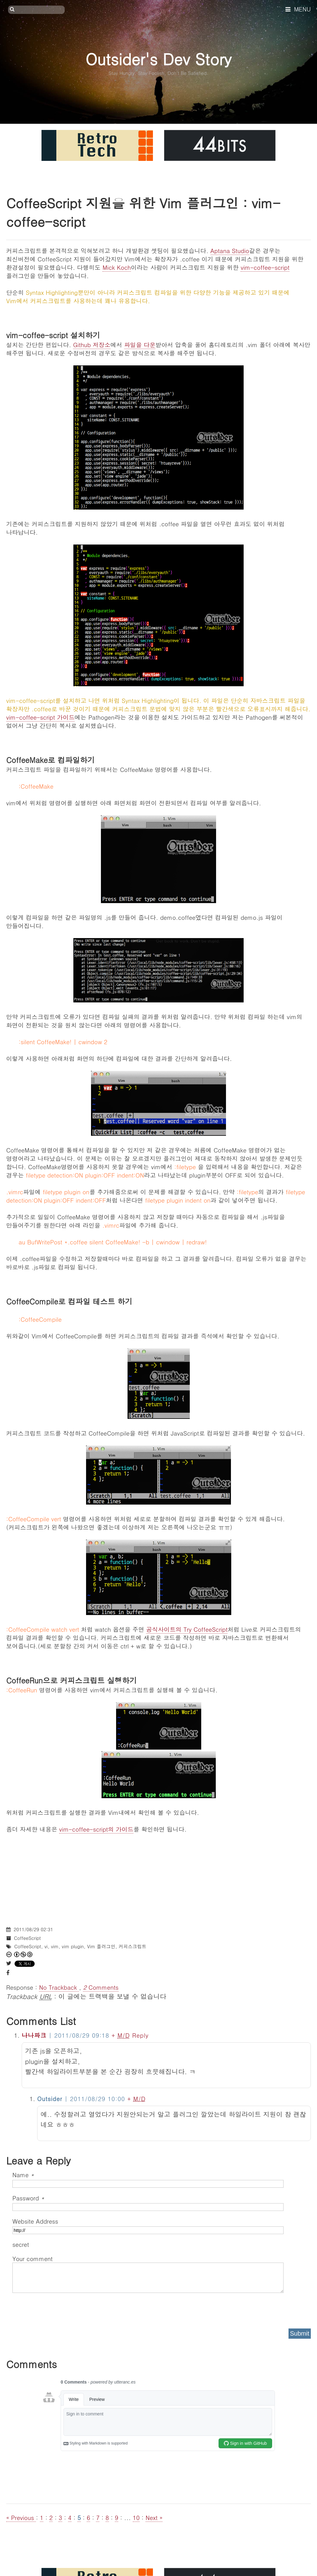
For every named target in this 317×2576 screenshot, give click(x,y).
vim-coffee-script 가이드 (40, 717)
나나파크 (34, 2035)
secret (21, 2244)
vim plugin (73, 1946)
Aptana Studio (230, 250)
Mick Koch (116, 267)
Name (23, 2174)
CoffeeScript (27, 1938)
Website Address (35, 2221)
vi (46, 1946)
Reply (140, 2035)
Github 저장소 (91, 344)
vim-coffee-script (265, 267)
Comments (101, 1987)
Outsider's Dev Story (158, 59)
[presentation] (59, 2308)
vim (55, 1946)
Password (28, 2198)
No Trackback (59, 1987)
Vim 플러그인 (101, 1946)
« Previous (21, 2517)
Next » (154, 2517)
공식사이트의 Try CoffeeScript (187, 1629)
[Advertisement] (158, 1876)
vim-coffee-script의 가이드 (96, 1829)
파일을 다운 (139, 344)
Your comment (32, 2258)
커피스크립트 (132, 1946)
